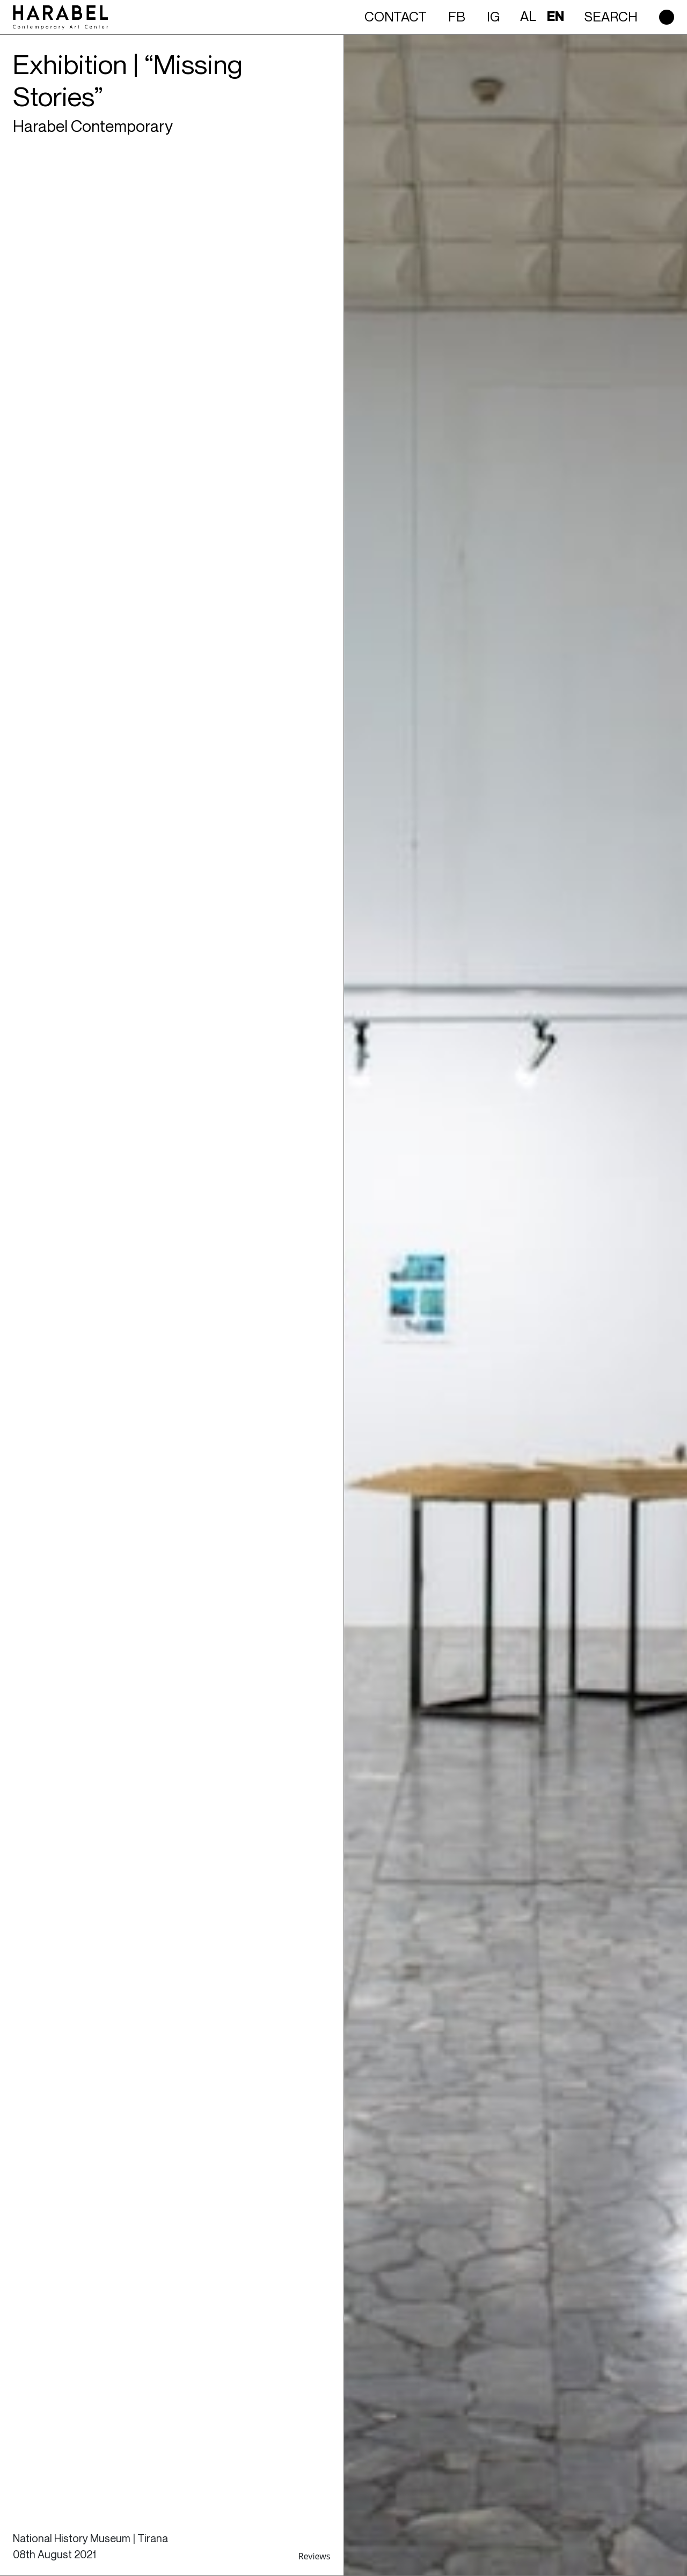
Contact (395, 17)
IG (493, 17)
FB (456, 17)
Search (611, 17)
